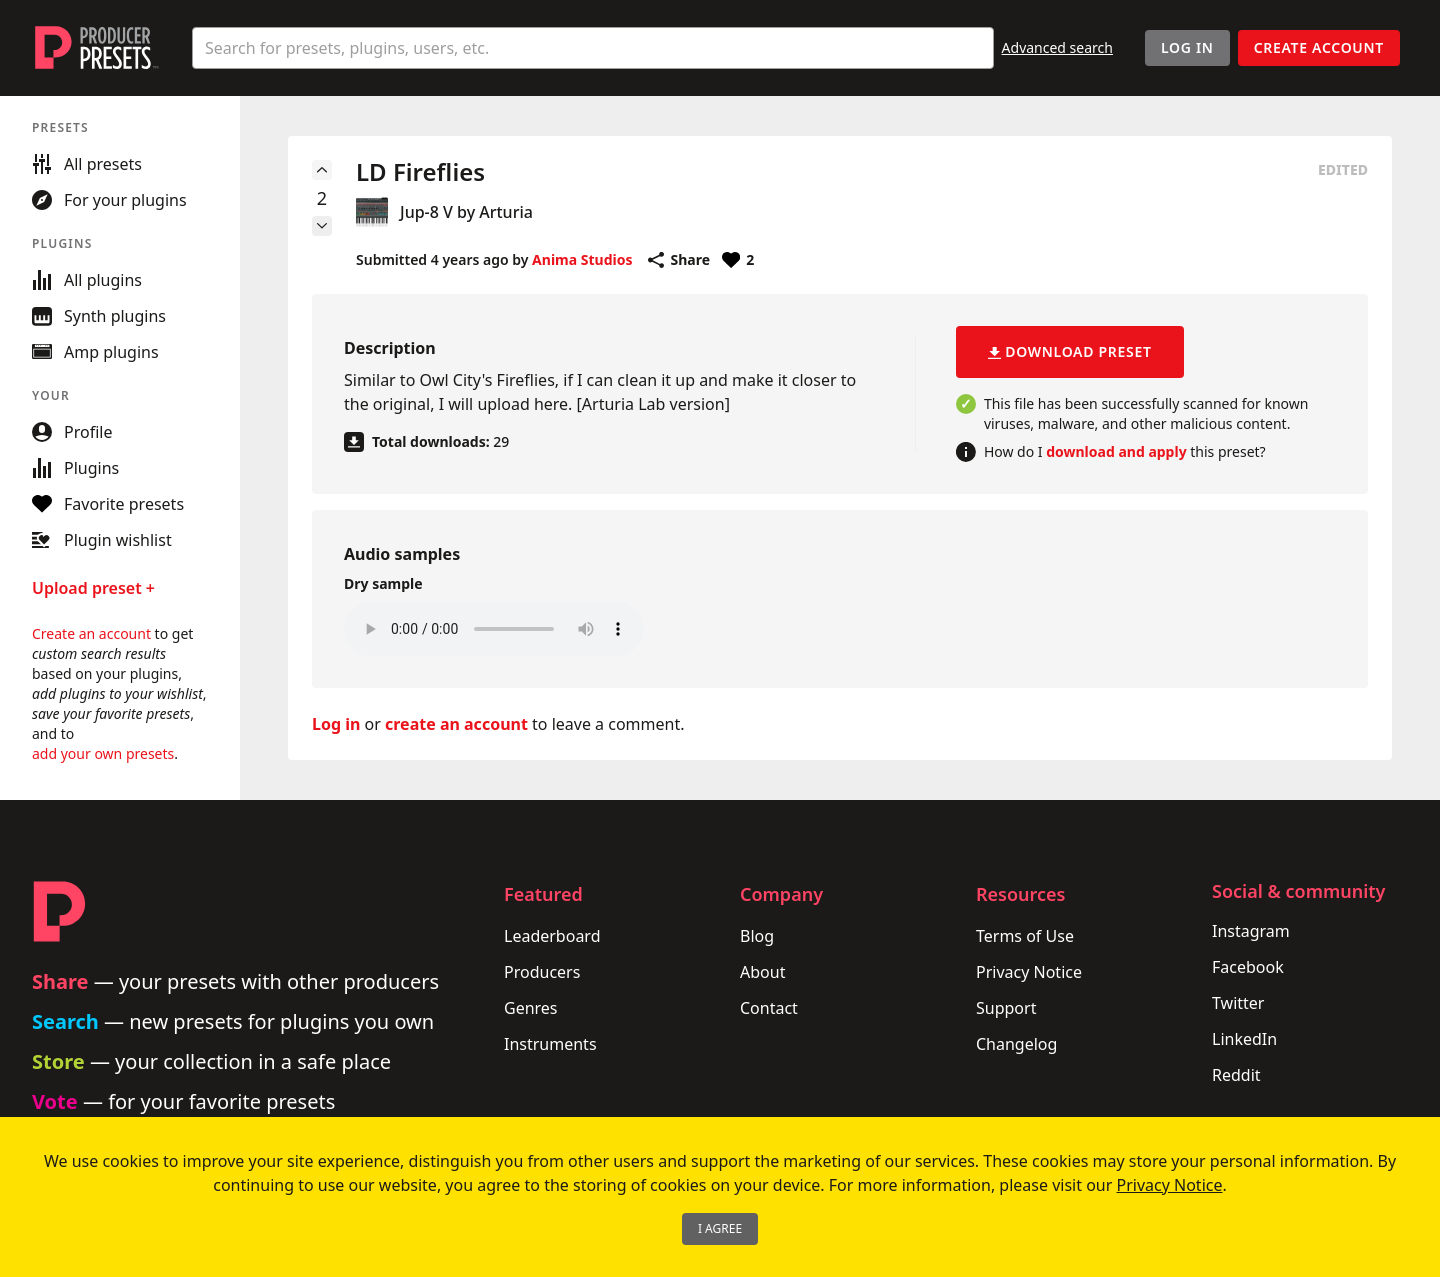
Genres (531, 1008)
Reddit (1236, 1075)
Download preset (1070, 351)
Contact (769, 1008)
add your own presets (103, 753)
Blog (757, 936)
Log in (336, 724)
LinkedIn (1244, 1039)
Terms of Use (1025, 936)
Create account (1319, 47)
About (762, 972)
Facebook (1248, 967)
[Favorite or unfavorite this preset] (738, 260)
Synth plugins (99, 316)
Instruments (550, 1044)
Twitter (1238, 1003)
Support (1006, 1008)
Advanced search (1057, 47)
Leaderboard (552, 936)
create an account (456, 724)
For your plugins (109, 200)
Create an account (91, 633)
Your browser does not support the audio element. (494, 629)
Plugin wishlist (102, 540)
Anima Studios (582, 259)
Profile (72, 432)
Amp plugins (95, 352)
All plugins (87, 280)
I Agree (720, 1228)
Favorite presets (108, 504)
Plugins (75, 468)
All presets (87, 164)
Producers (542, 972)
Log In (1187, 47)
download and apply (1116, 451)
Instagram (1251, 931)
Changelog (1016, 1044)
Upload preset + (93, 588)
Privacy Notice (1029, 972)
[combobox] (593, 48)
